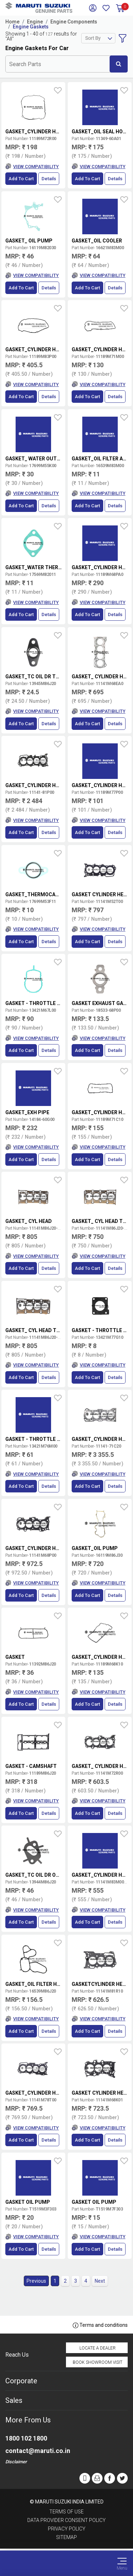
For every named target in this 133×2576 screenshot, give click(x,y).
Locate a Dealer (97, 2348)
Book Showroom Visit (97, 2362)
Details (48, 178)
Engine (35, 22)
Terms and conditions (100, 2325)
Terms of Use (66, 2511)
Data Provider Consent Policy (66, 2520)
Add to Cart (21, 178)
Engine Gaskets (31, 26)
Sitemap (66, 2537)
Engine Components (73, 22)
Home (12, 22)
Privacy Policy (66, 2529)
